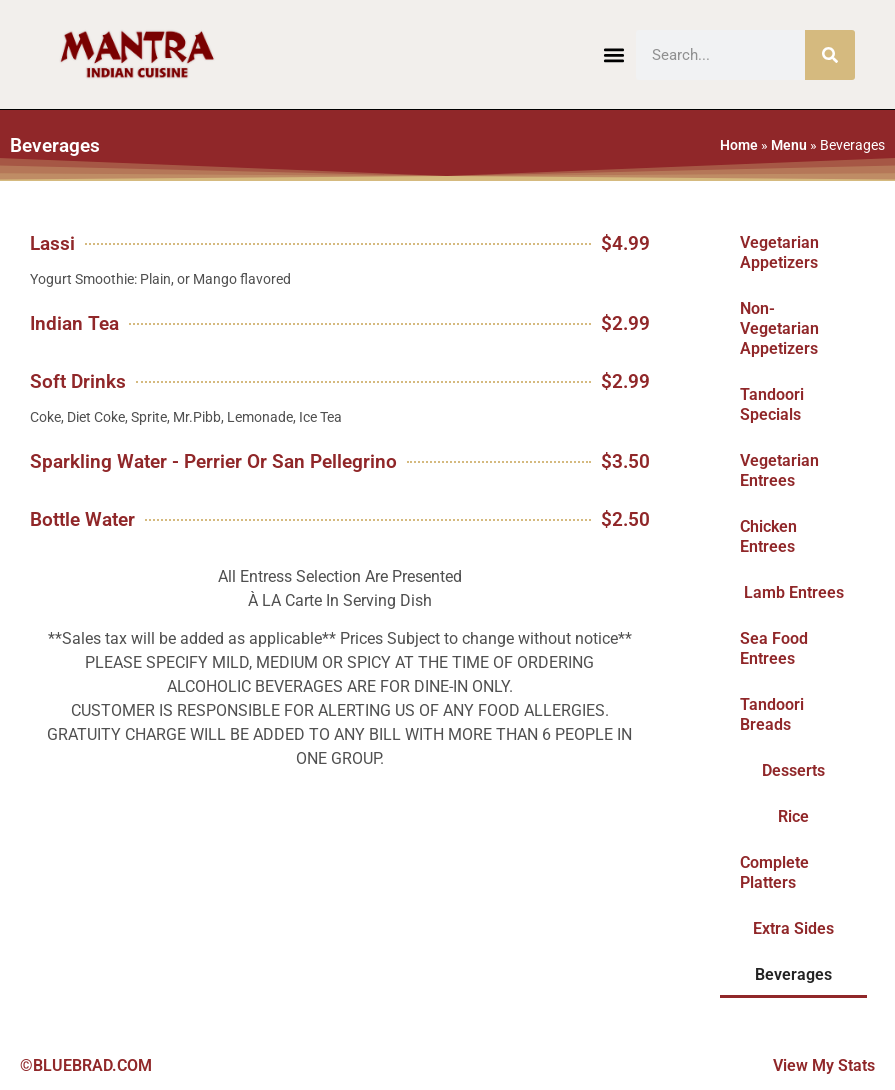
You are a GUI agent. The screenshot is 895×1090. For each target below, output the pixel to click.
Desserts (793, 770)
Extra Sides (793, 928)
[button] (614, 54)
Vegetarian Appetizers (779, 252)
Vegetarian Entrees (779, 470)
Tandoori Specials (772, 404)
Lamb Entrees (794, 592)
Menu (789, 145)
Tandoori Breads (772, 714)
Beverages (793, 974)
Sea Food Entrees (774, 648)
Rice (793, 816)
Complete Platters (774, 872)
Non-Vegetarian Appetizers (779, 328)
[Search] (830, 55)
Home (739, 145)
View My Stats (824, 1065)
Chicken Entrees (768, 536)
